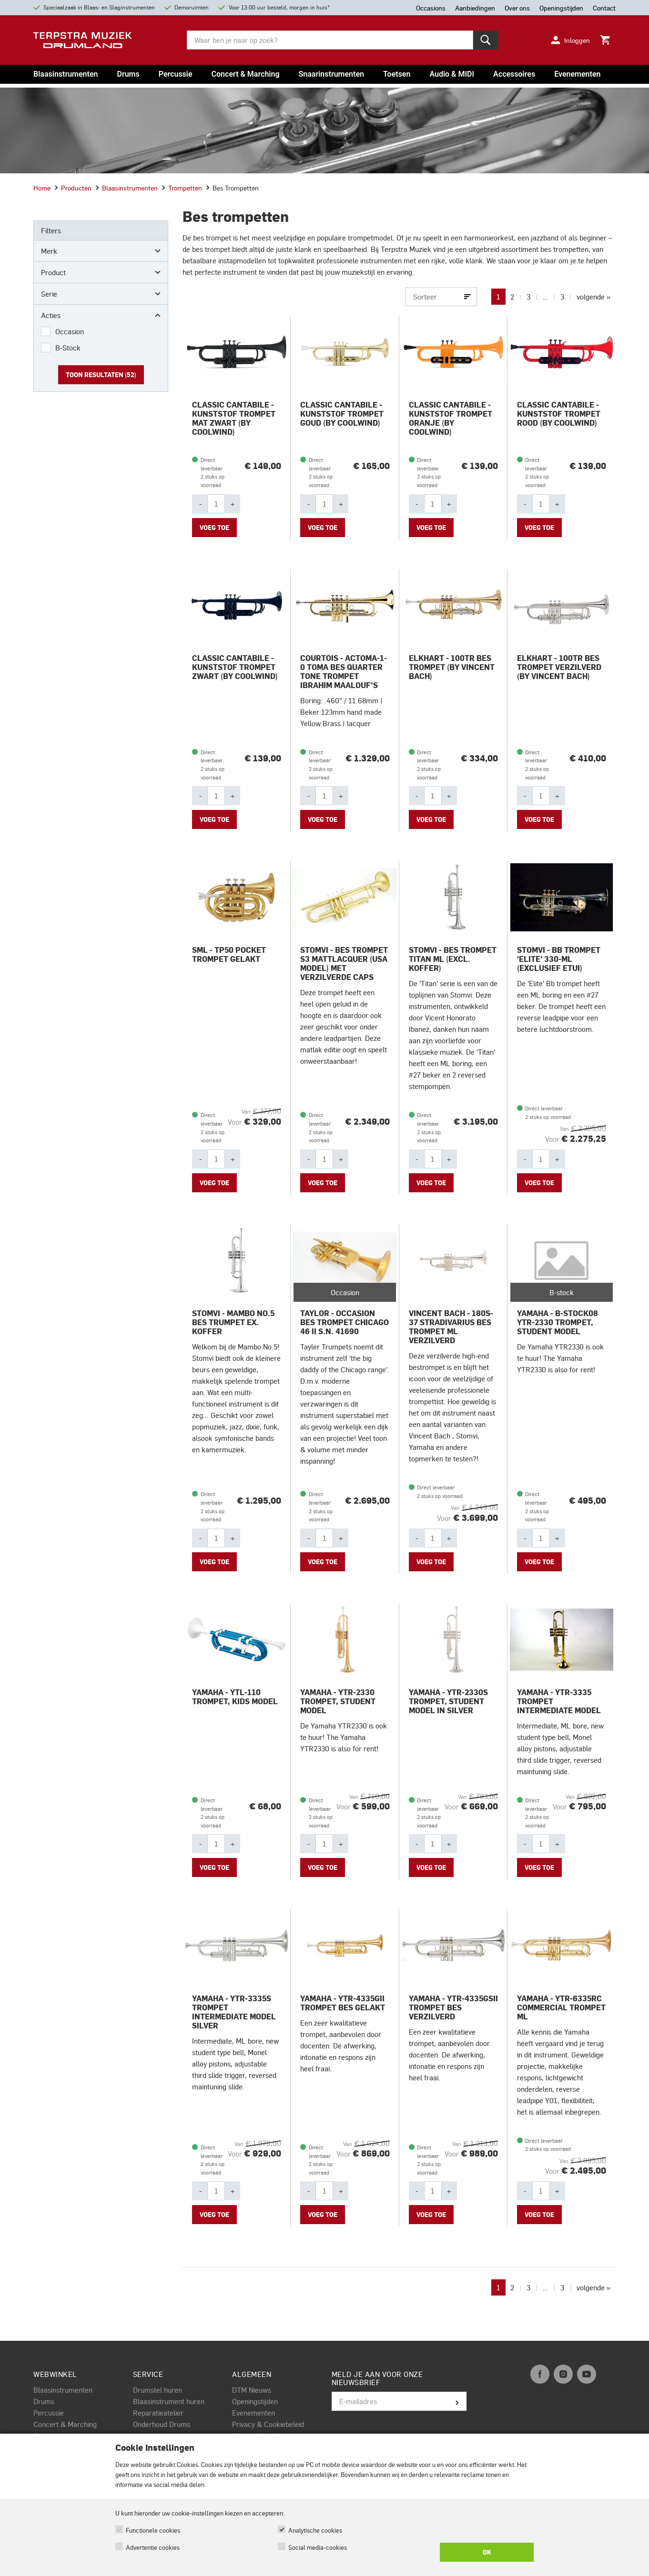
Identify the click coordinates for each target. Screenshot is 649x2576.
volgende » (593, 296)
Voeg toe (214, 527)
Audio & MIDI (451, 74)
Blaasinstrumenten (65, 74)
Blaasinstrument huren (168, 2401)
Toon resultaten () (101, 375)
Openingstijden (255, 2401)
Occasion (69, 331)
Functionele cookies (153, 2530)
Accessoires (514, 74)
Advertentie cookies (153, 2547)
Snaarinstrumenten (331, 74)
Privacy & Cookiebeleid (268, 2424)
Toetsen (396, 74)
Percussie (176, 74)
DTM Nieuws (251, 2390)
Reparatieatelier (158, 2412)
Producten (72, 187)
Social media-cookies (317, 2547)
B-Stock (68, 347)
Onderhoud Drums (161, 2424)
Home (42, 187)
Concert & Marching (246, 74)
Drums (128, 74)
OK (487, 2552)
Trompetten (182, 187)
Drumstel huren (157, 2390)
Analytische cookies (315, 2530)
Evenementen (577, 74)
